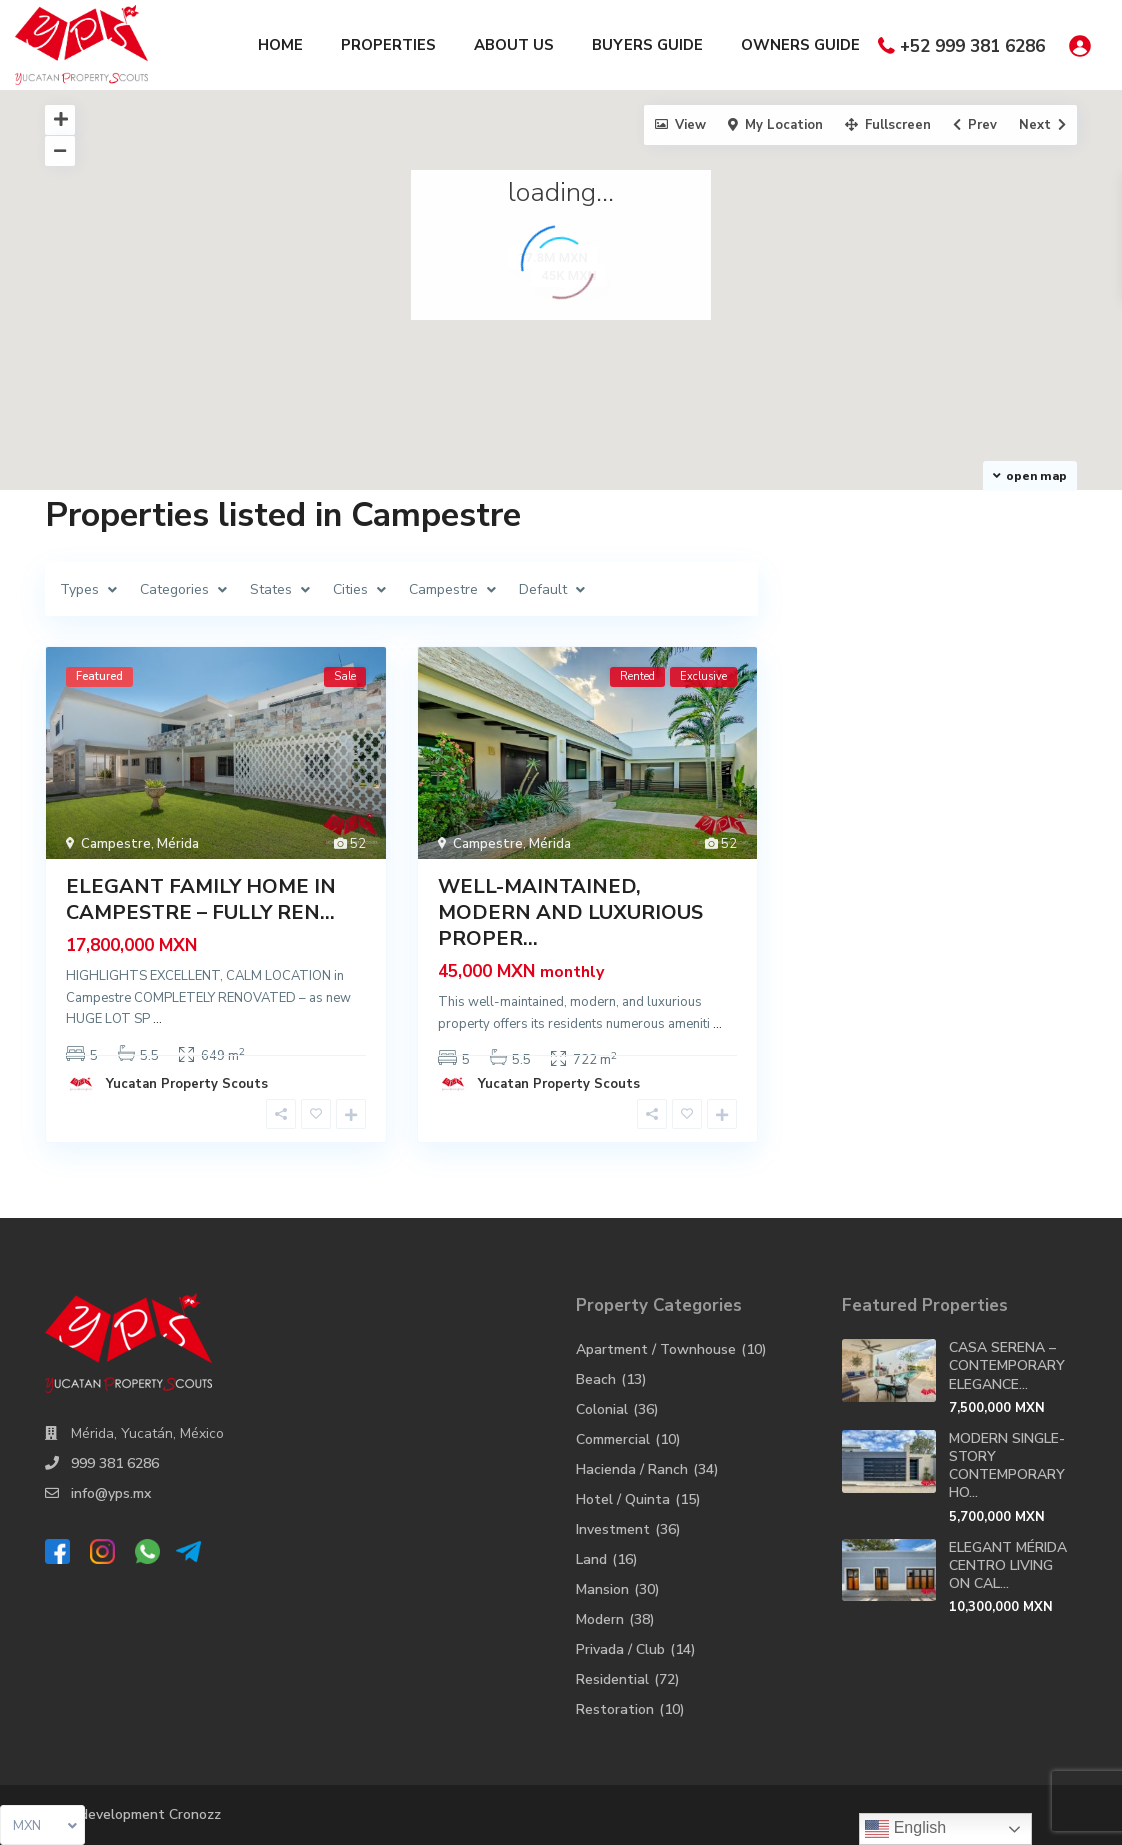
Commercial (613, 1439)
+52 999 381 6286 (972, 46)
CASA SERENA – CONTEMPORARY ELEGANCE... (1007, 1365)
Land (591, 1559)
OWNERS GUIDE (800, 45)
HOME (280, 45)
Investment (613, 1529)
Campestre (116, 844)
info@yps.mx (111, 1493)
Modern (600, 1619)
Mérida (178, 844)
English (905, 1829)
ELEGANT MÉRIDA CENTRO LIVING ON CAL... (1008, 1565)
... (157, 1019)
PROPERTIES (388, 45)
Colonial (602, 1409)
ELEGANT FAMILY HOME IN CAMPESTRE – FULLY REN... (201, 899)
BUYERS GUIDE (647, 45)
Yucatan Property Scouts (187, 1084)
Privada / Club (620, 1649)
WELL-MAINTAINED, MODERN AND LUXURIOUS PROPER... (570, 912)
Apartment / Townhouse (656, 1349)
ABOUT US (514, 45)
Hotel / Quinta (623, 1499)
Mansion (602, 1589)
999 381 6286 (115, 1463)
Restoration (615, 1709)
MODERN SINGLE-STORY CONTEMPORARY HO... (1007, 1466)
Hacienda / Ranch (632, 1469)
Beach (596, 1379)
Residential (612, 1679)
